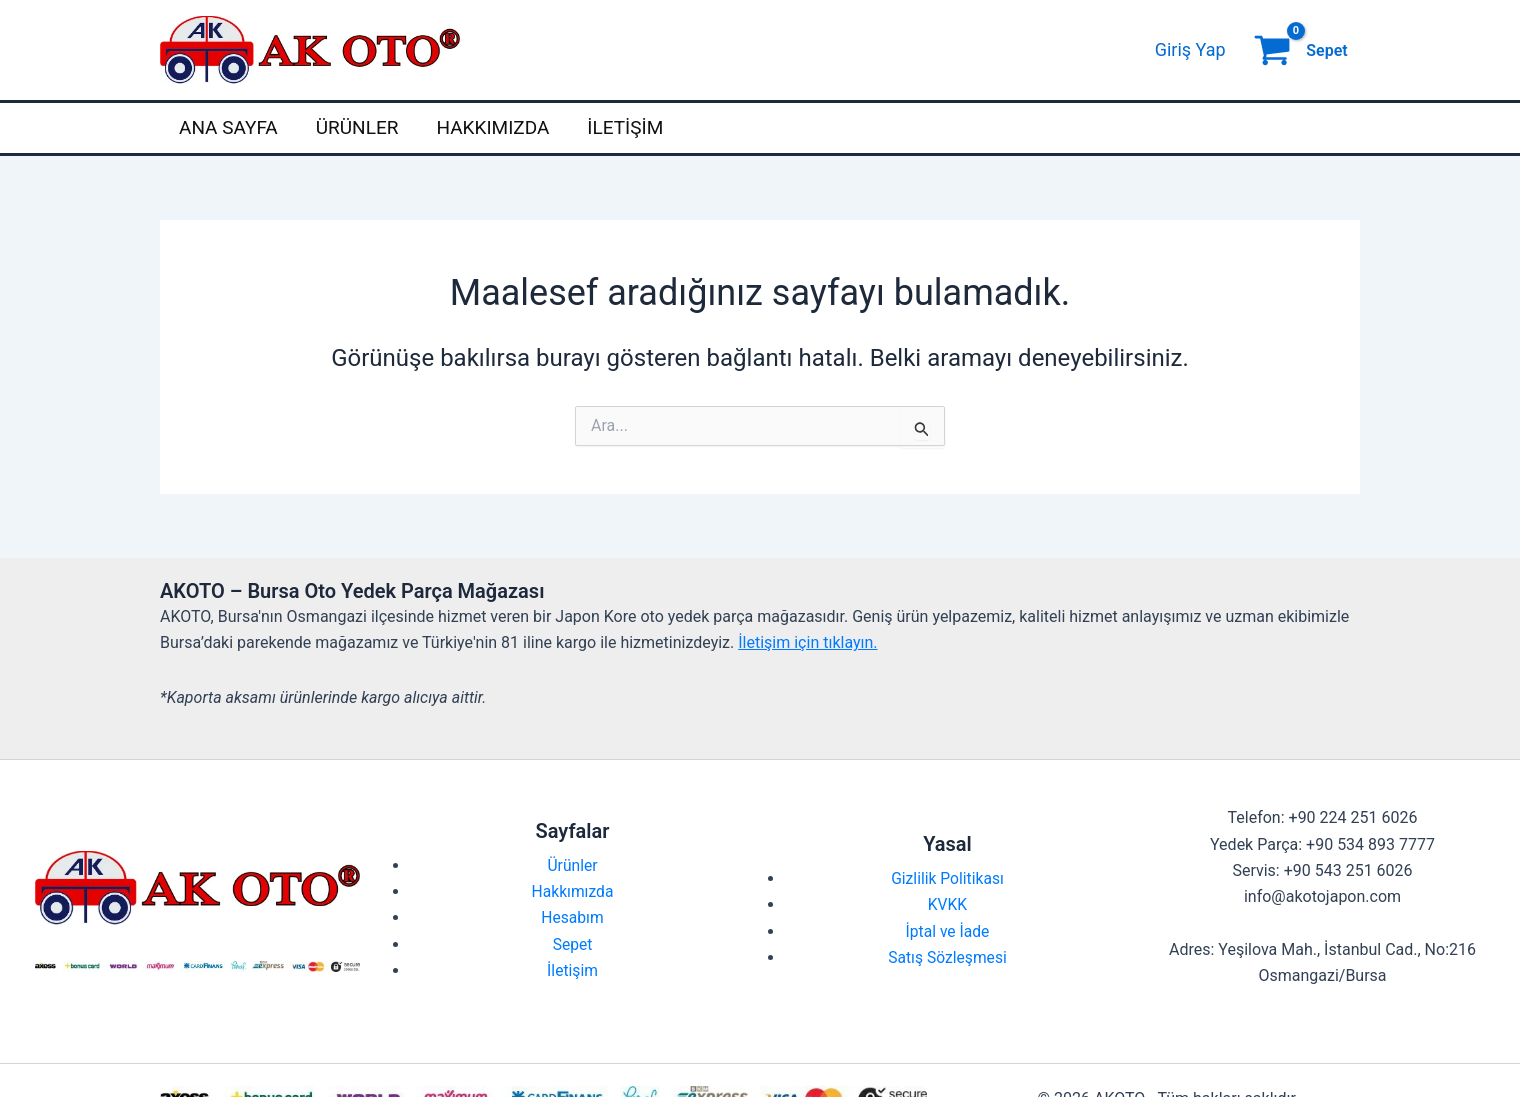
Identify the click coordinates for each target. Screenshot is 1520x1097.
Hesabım (573, 917)
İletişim (625, 127)
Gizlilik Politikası (947, 878)
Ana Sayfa (228, 127)
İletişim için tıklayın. (807, 642)
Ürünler (357, 127)
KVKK (947, 904)
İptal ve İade (948, 931)
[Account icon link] (1190, 50)
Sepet (572, 944)
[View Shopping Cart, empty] (1303, 50)
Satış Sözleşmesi (947, 957)
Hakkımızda (492, 127)
